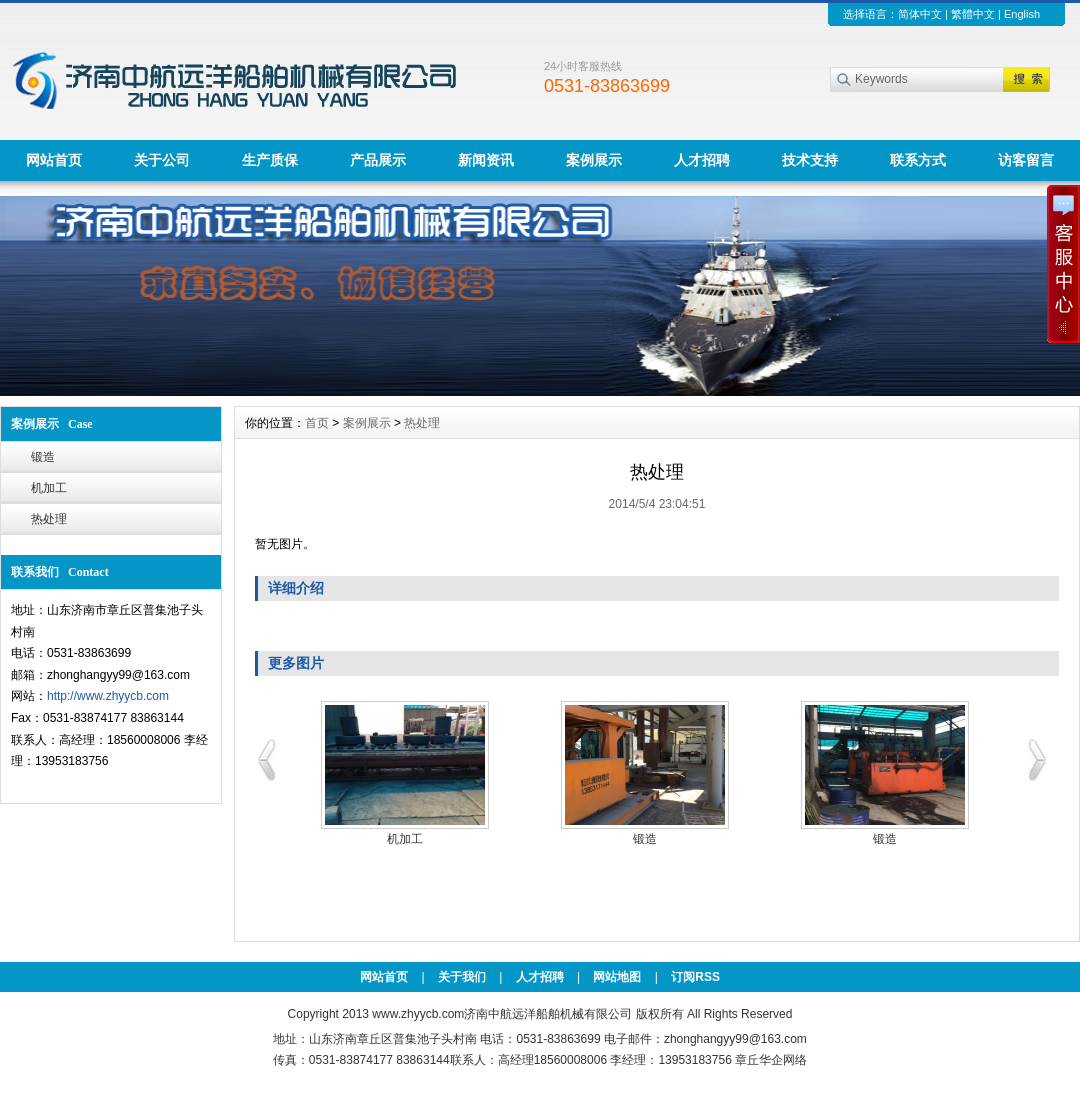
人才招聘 (702, 160)
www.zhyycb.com (418, 1014)
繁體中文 (973, 14)
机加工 (49, 488)
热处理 (49, 519)
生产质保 (270, 160)
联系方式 (918, 160)
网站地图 (617, 977)
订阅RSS (695, 977)
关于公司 (162, 160)
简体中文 (920, 14)
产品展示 (378, 160)
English (1022, 14)
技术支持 (810, 160)
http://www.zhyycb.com (108, 696)
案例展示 (594, 160)
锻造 (43, 457)
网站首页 (54, 160)
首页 (317, 423)
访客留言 (1026, 160)
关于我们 (462, 977)
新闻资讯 (486, 160)
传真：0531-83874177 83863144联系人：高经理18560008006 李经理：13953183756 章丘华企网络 (540, 1060)
